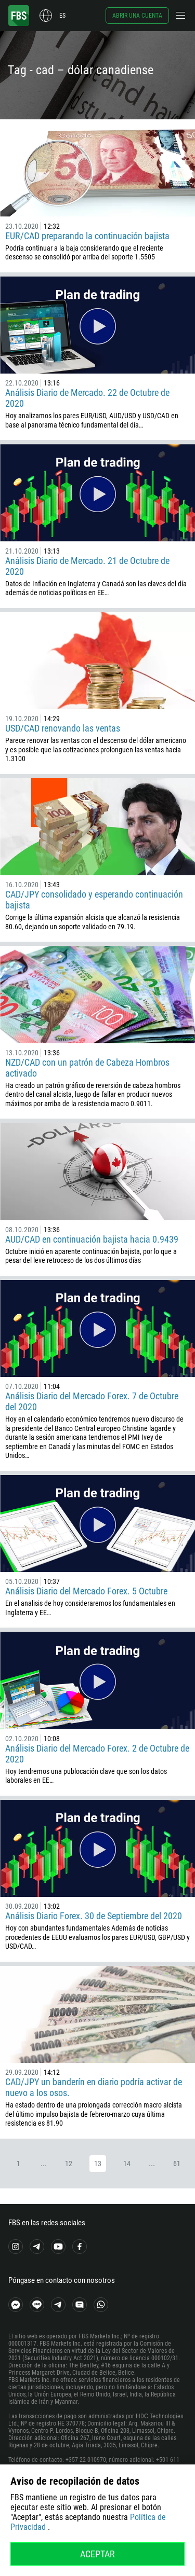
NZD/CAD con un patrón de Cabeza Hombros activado (87, 1068)
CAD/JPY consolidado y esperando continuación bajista (94, 900)
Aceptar (97, 2554)
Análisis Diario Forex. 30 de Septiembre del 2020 (93, 1915)
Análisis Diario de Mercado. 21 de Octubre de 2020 (87, 566)
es (62, 15)
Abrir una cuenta (137, 15)
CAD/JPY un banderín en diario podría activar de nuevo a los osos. (93, 2087)
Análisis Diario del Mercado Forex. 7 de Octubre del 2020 (91, 1401)
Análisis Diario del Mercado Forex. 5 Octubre (86, 1591)
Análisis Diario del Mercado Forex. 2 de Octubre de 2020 (97, 1754)
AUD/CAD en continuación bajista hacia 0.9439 (91, 1239)
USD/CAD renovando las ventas (62, 728)
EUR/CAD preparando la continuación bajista (87, 235)
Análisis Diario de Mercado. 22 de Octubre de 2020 (87, 398)
